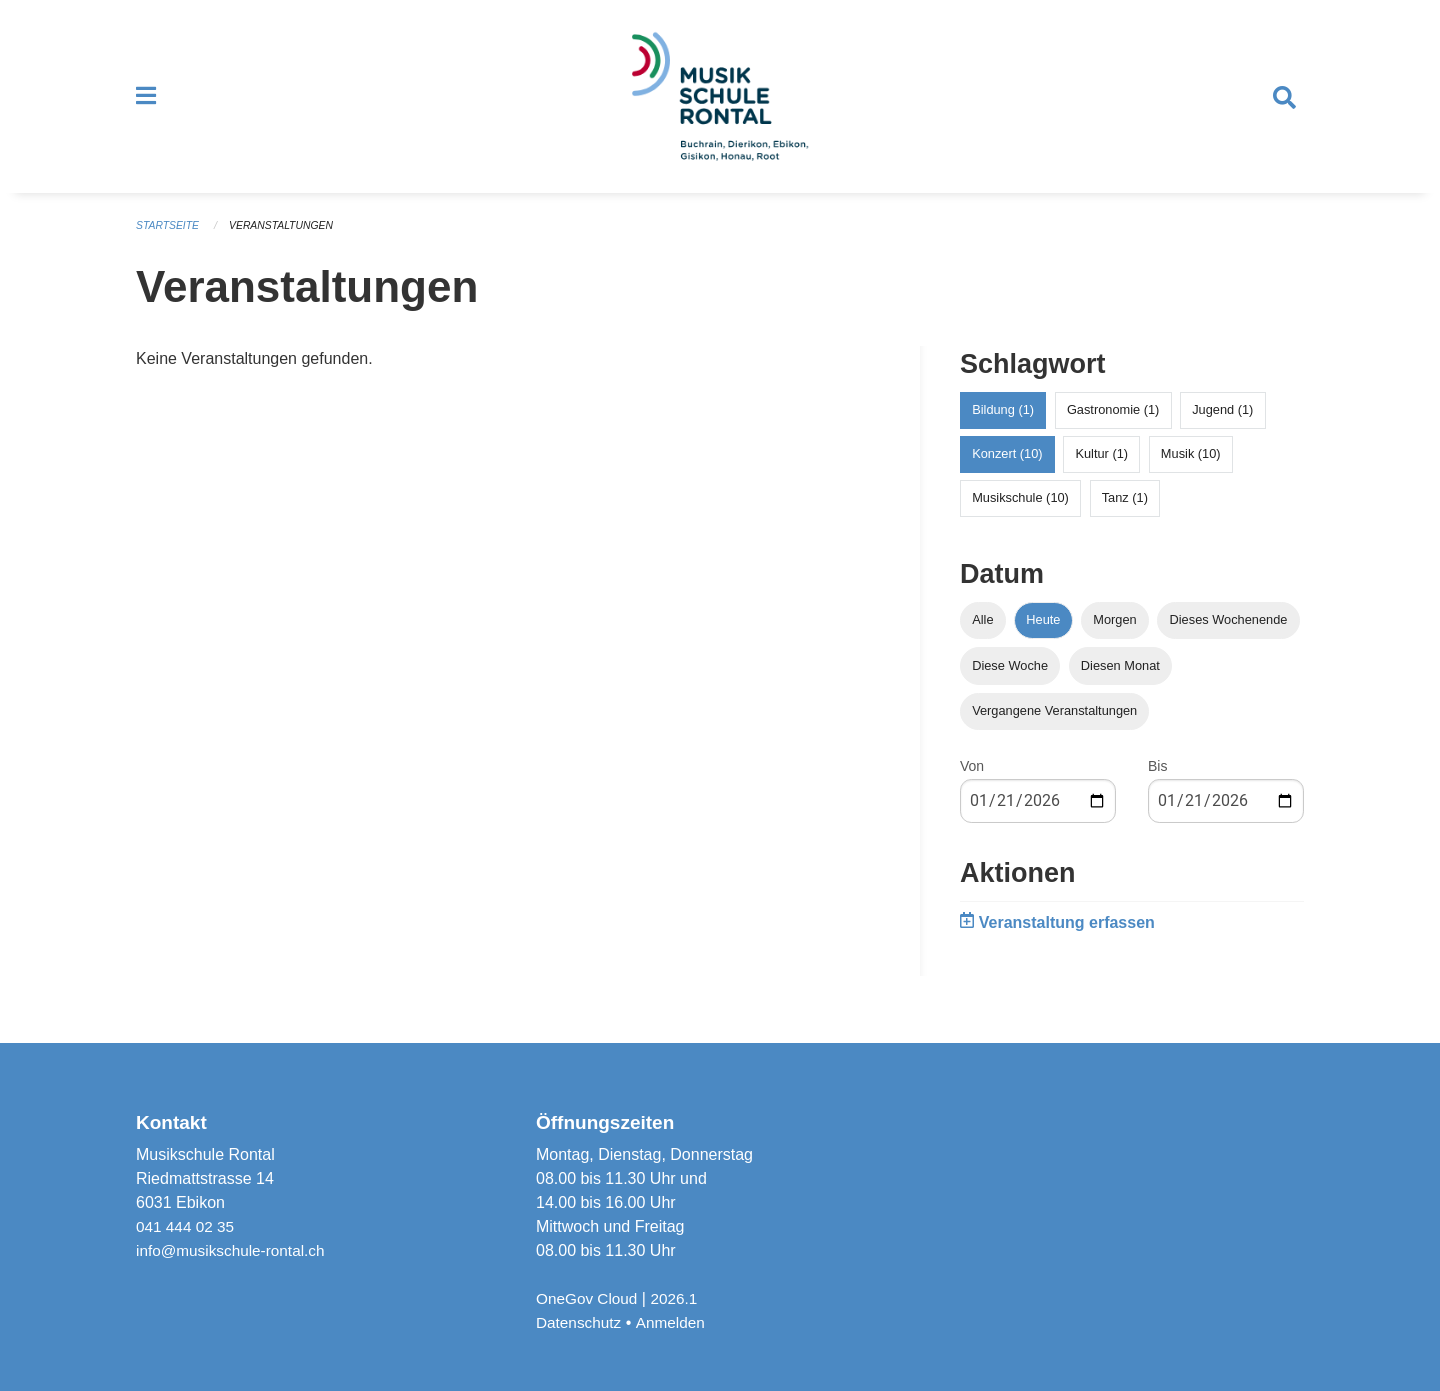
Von (972, 784)
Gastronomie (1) (1113, 427)
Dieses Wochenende (1229, 637)
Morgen (1114, 637)
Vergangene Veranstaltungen (1054, 728)
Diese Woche (1010, 682)
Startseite (169, 244)
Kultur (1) (1101, 471)
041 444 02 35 (187, 1226)
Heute (1043, 637)
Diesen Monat (1120, 682)
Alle (982, 637)
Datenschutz (580, 1322)
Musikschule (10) (1020, 515)
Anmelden (675, 1322)
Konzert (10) (1007, 471)
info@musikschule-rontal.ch (234, 1250)
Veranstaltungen (288, 244)
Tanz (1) (1125, 515)
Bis (1157, 784)
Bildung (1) (1003, 427)
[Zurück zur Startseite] (720, 106)
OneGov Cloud (589, 1298)
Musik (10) (1191, 471)
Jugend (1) (1222, 427)
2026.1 (679, 1298)
